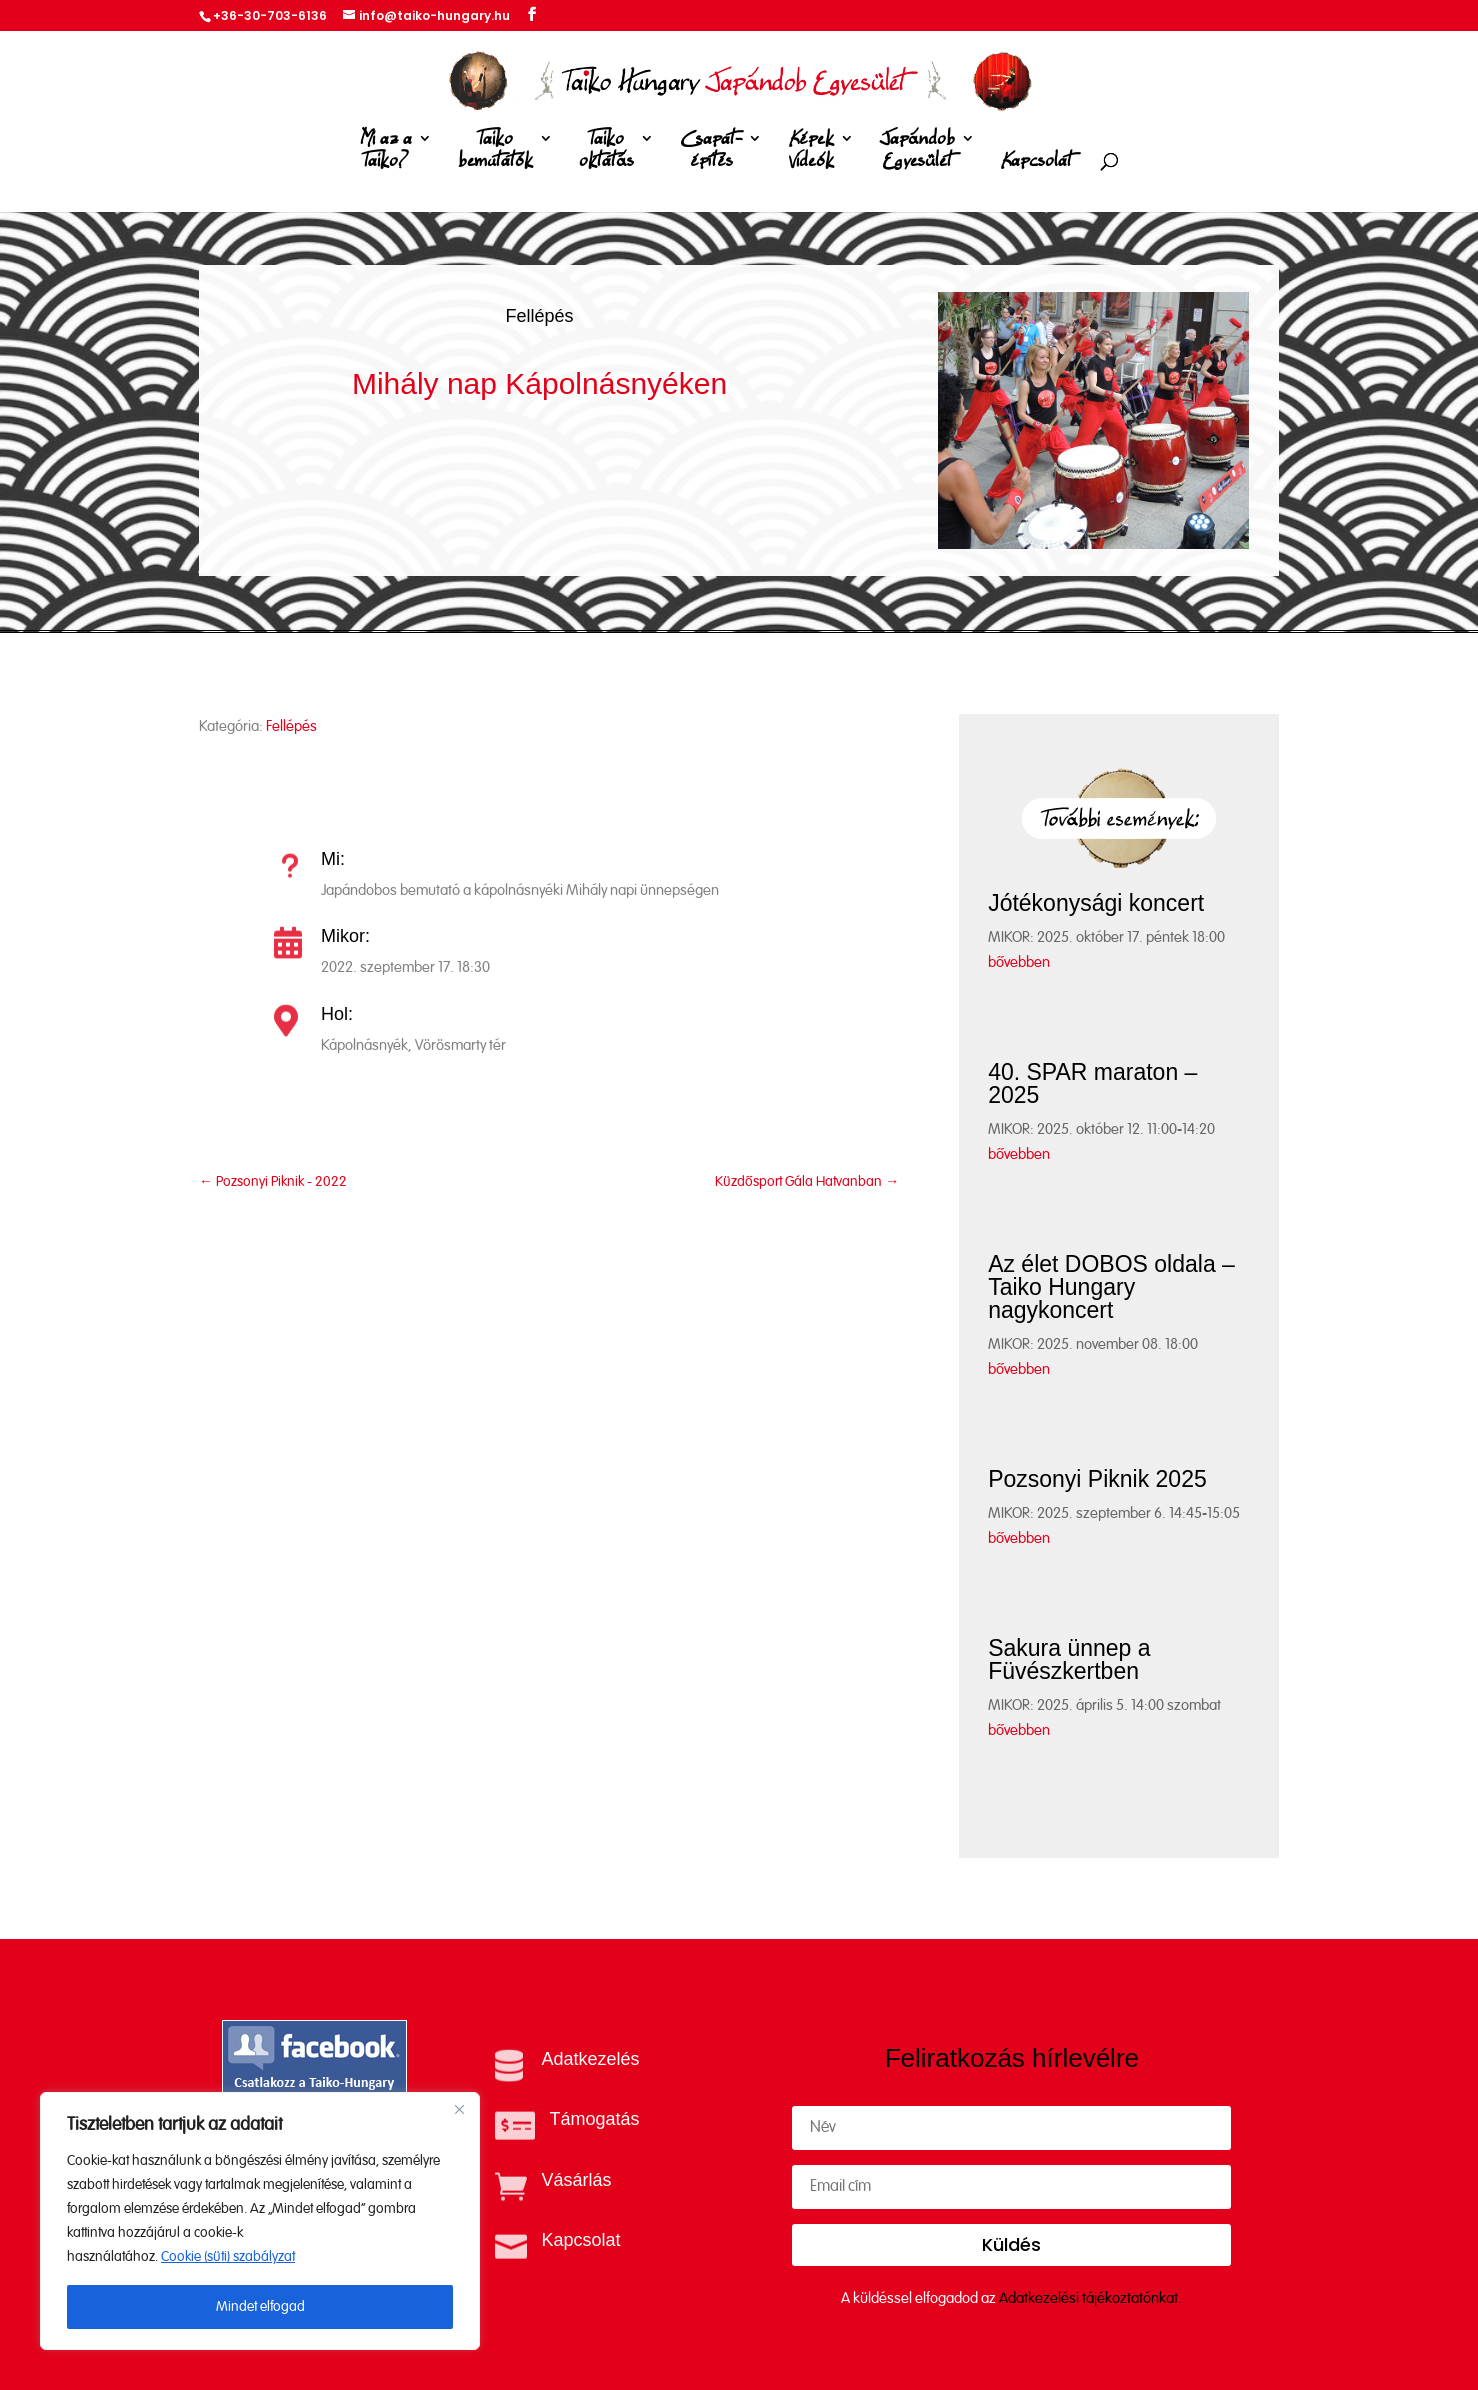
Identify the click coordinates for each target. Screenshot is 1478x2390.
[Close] (459, 2109)
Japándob (917, 153)
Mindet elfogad (260, 2307)
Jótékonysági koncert (1096, 903)
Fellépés (539, 316)
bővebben (1019, 962)
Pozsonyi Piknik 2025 (1097, 1479)
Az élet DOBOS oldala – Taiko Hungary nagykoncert (1111, 1287)
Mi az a (386, 153)
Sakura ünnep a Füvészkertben (1069, 1659)
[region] (260, 2221)
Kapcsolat (1036, 161)
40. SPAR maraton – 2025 (1092, 1083)
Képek (811, 153)
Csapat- (711, 153)
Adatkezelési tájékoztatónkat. (1090, 2298)
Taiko (495, 153)
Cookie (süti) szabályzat (228, 2257)
